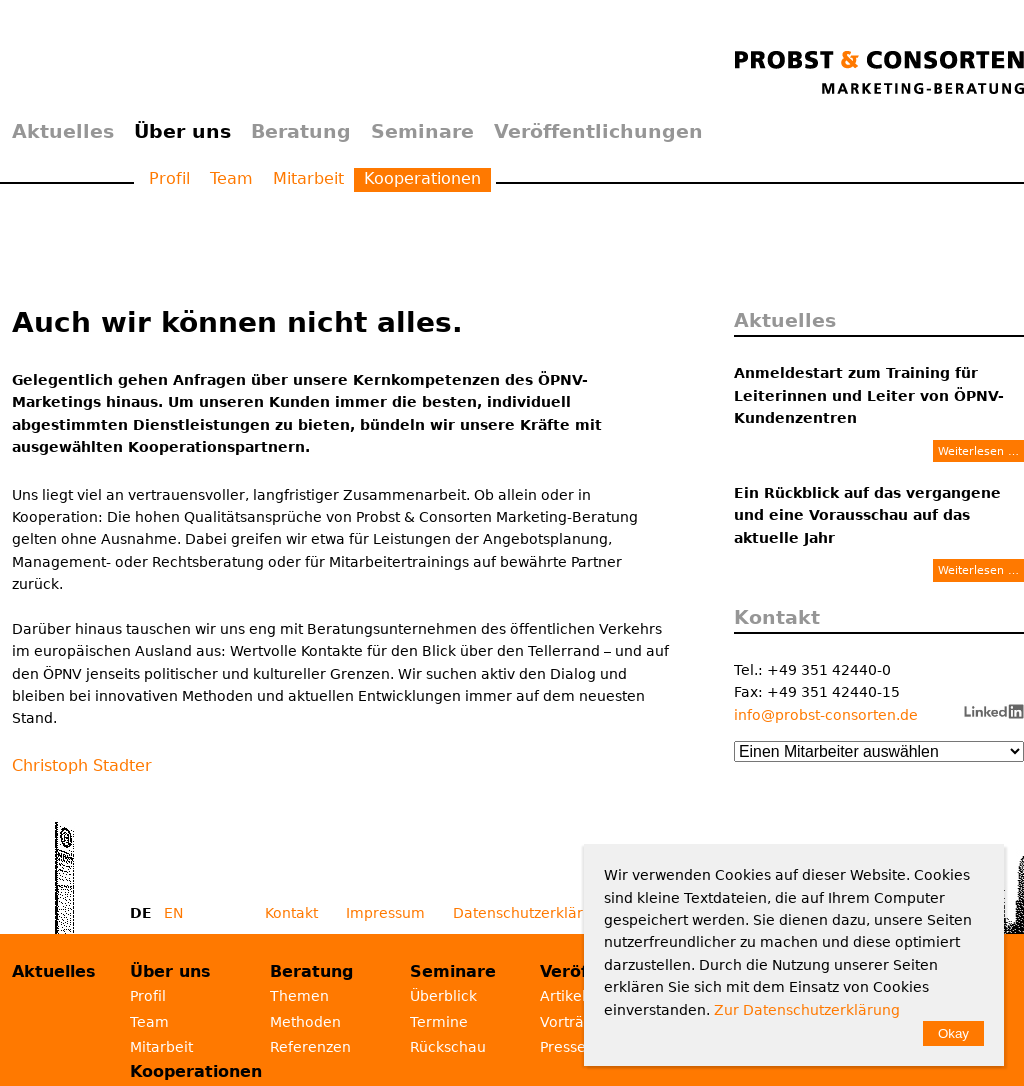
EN (173, 913)
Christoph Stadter (82, 765)
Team (231, 178)
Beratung (301, 131)
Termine (439, 1022)
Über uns (182, 131)
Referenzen (310, 1047)
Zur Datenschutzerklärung (807, 1010)
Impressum (385, 913)
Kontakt (291, 913)
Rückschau (448, 1047)
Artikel (563, 996)
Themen (299, 996)
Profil (169, 178)
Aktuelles (63, 131)
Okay (953, 1033)
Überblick (443, 996)
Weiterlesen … (978, 451)
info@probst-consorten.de (826, 715)
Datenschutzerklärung (531, 913)
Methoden (305, 1022)
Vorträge (571, 1022)
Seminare (422, 131)
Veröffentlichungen (598, 131)
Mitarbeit (308, 178)
